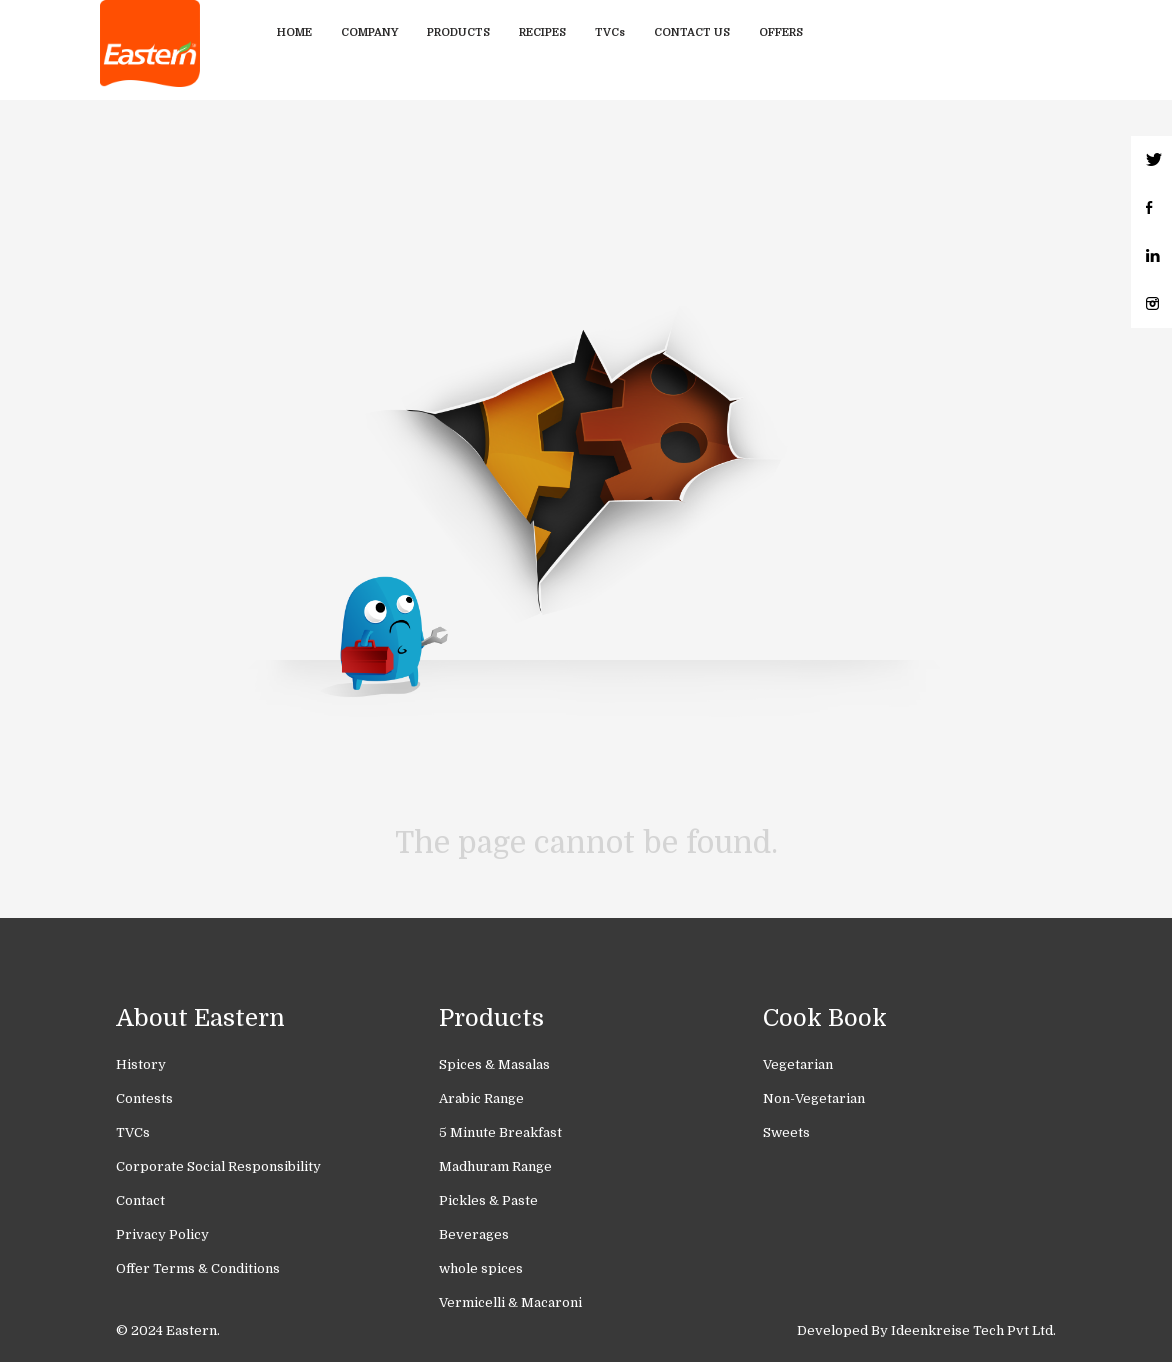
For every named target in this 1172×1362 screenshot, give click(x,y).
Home (294, 32)
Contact (140, 1200)
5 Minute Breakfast (500, 1132)
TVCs (610, 32)
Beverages (474, 1234)
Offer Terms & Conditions (198, 1268)
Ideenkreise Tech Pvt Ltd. (973, 1330)
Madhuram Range (495, 1166)
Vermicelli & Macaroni (510, 1302)
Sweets (786, 1132)
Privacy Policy (162, 1234)
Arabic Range (481, 1098)
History (141, 1064)
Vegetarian (798, 1064)
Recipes (542, 32)
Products (458, 32)
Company (369, 32)
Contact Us (692, 32)
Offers (781, 32)
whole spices (481, 1268)
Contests (144, 1098)
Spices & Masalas (494, 1064)
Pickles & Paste (488, 1200)
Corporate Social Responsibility (218, 1166)
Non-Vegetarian (814, 1098)
